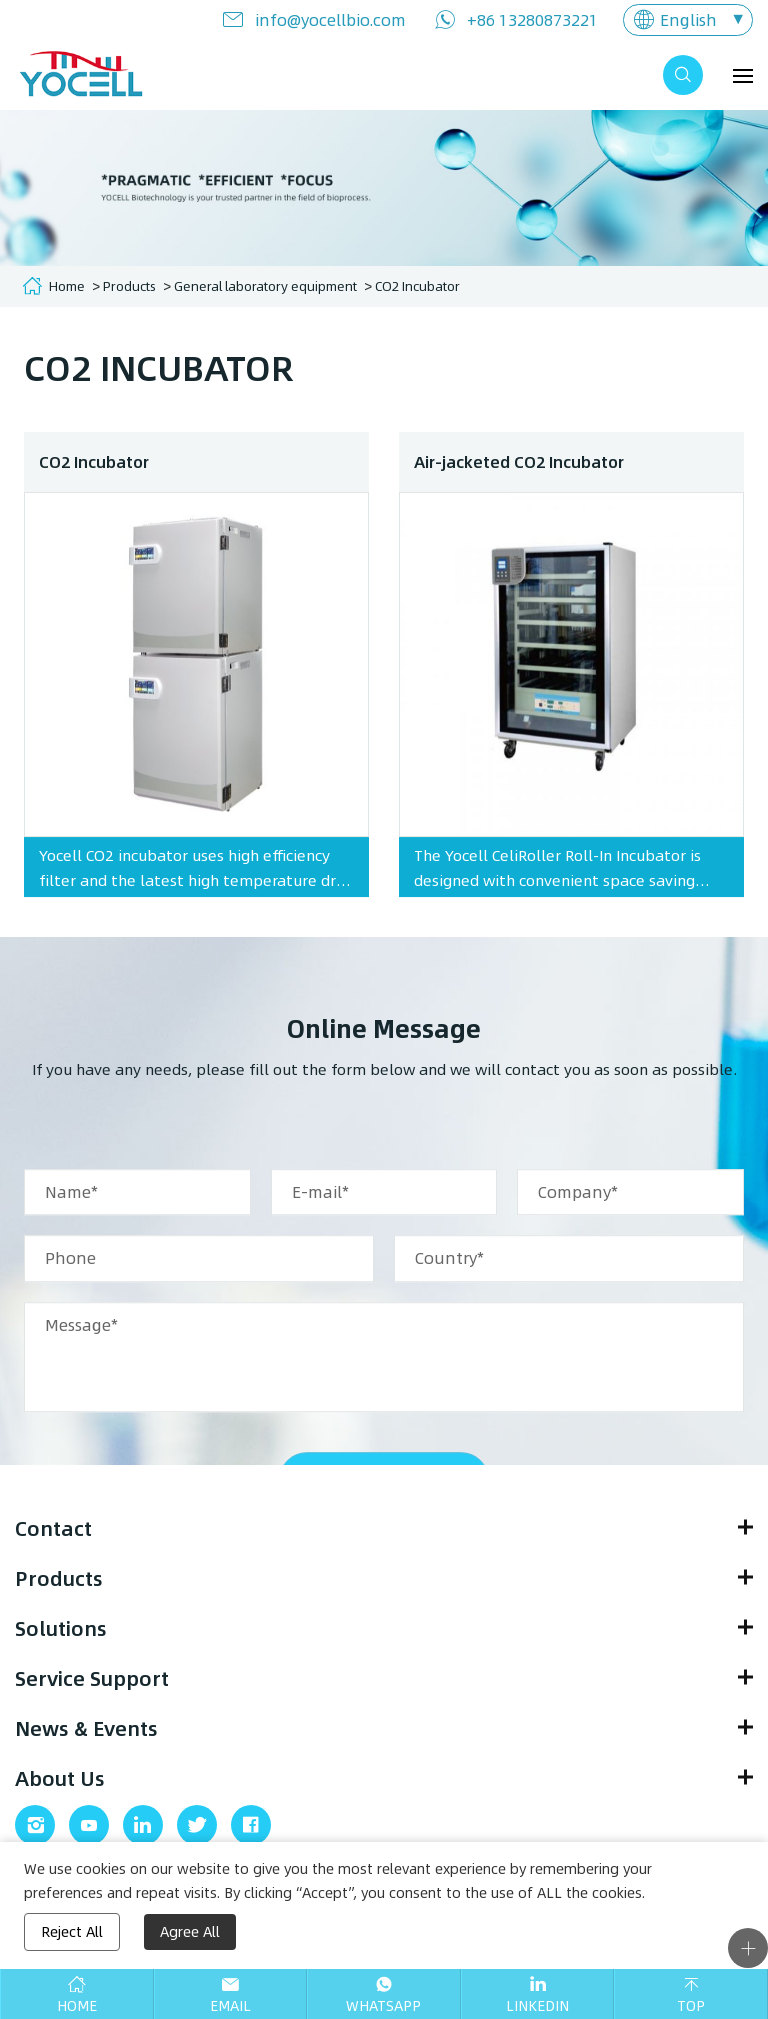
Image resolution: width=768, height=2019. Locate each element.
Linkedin (537, 2005)
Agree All (190, 1931)
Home (67, 285)
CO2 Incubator (417, 285)
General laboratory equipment (265, 285)
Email (230, 2005)
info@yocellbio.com (330, 19)
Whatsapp (383, 2005)
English (688, 19)
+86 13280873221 (532, 19)
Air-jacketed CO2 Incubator (519, 471)
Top (691, 2005)
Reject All (72, 1931)
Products (129, 285)
